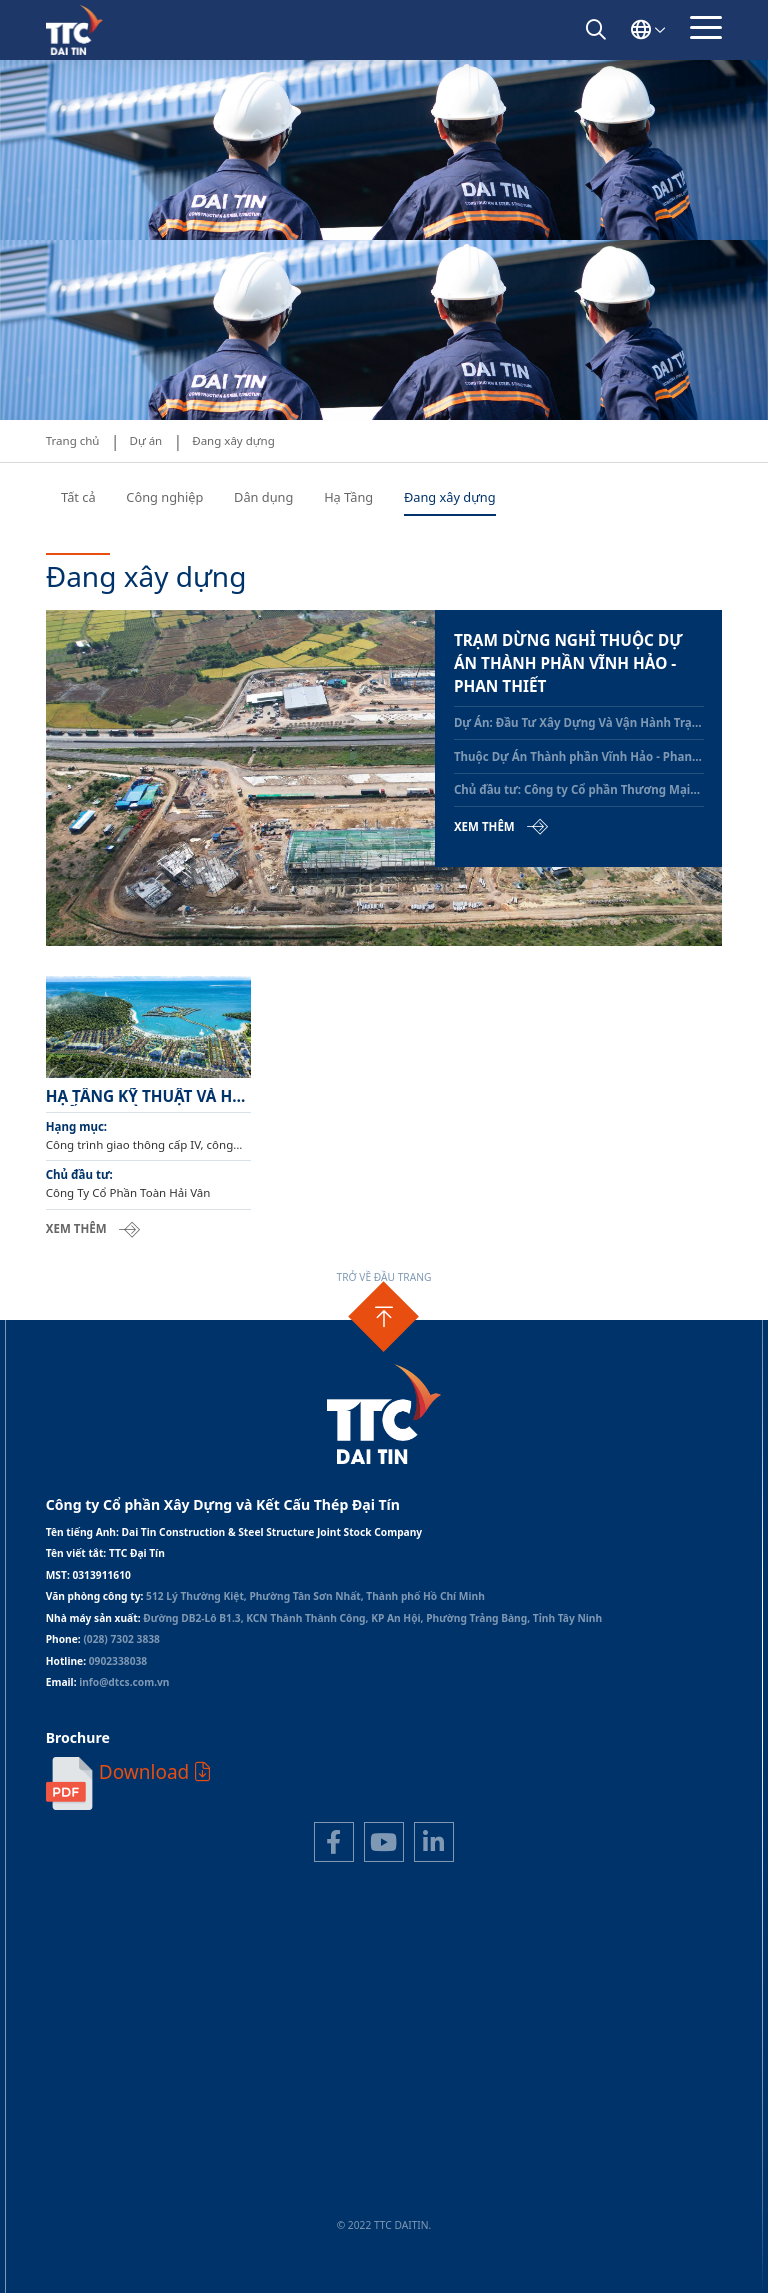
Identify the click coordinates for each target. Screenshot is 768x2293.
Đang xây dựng (450, 497)
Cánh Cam (427, 2240)
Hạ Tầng (348, 497)
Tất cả (78, 497)
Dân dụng (263, 497)
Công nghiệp (164, 497)
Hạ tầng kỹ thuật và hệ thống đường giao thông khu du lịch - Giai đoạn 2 (143, 1097)
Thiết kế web (346, 2240)
